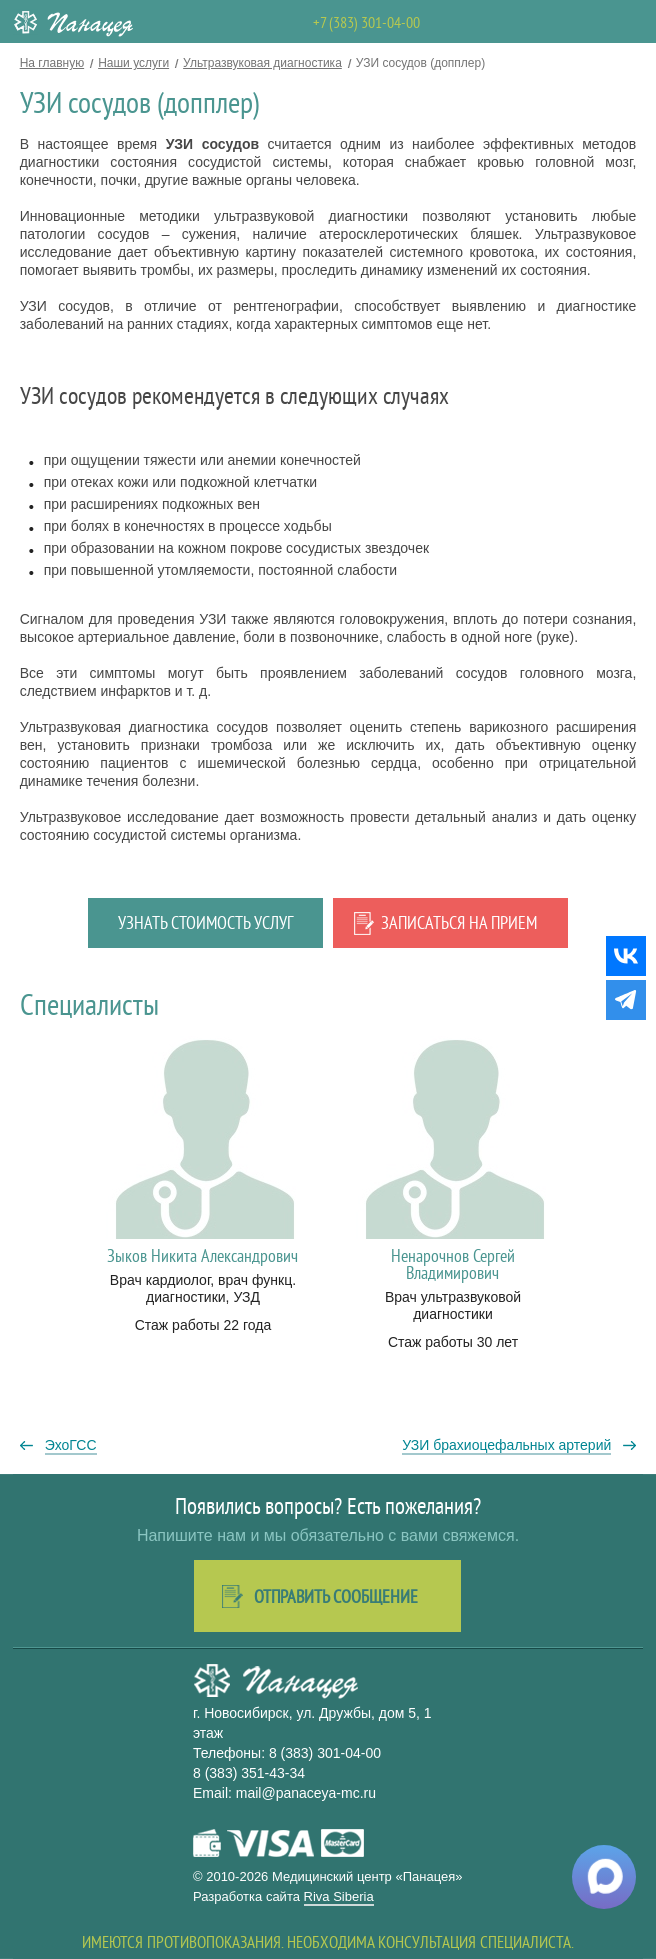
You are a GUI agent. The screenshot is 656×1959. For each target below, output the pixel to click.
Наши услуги (133, 63)
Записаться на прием (459, 922)
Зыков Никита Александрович (202, 1255)
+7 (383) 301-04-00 (366, 22)
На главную (52, 63)
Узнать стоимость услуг (205, 922)
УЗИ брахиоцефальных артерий (506, 1445)
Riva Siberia (339, 1896)
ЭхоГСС (71, 1445)
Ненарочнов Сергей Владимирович (453, 1264)
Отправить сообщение (336, 1596)
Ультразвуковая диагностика (262, 63)
